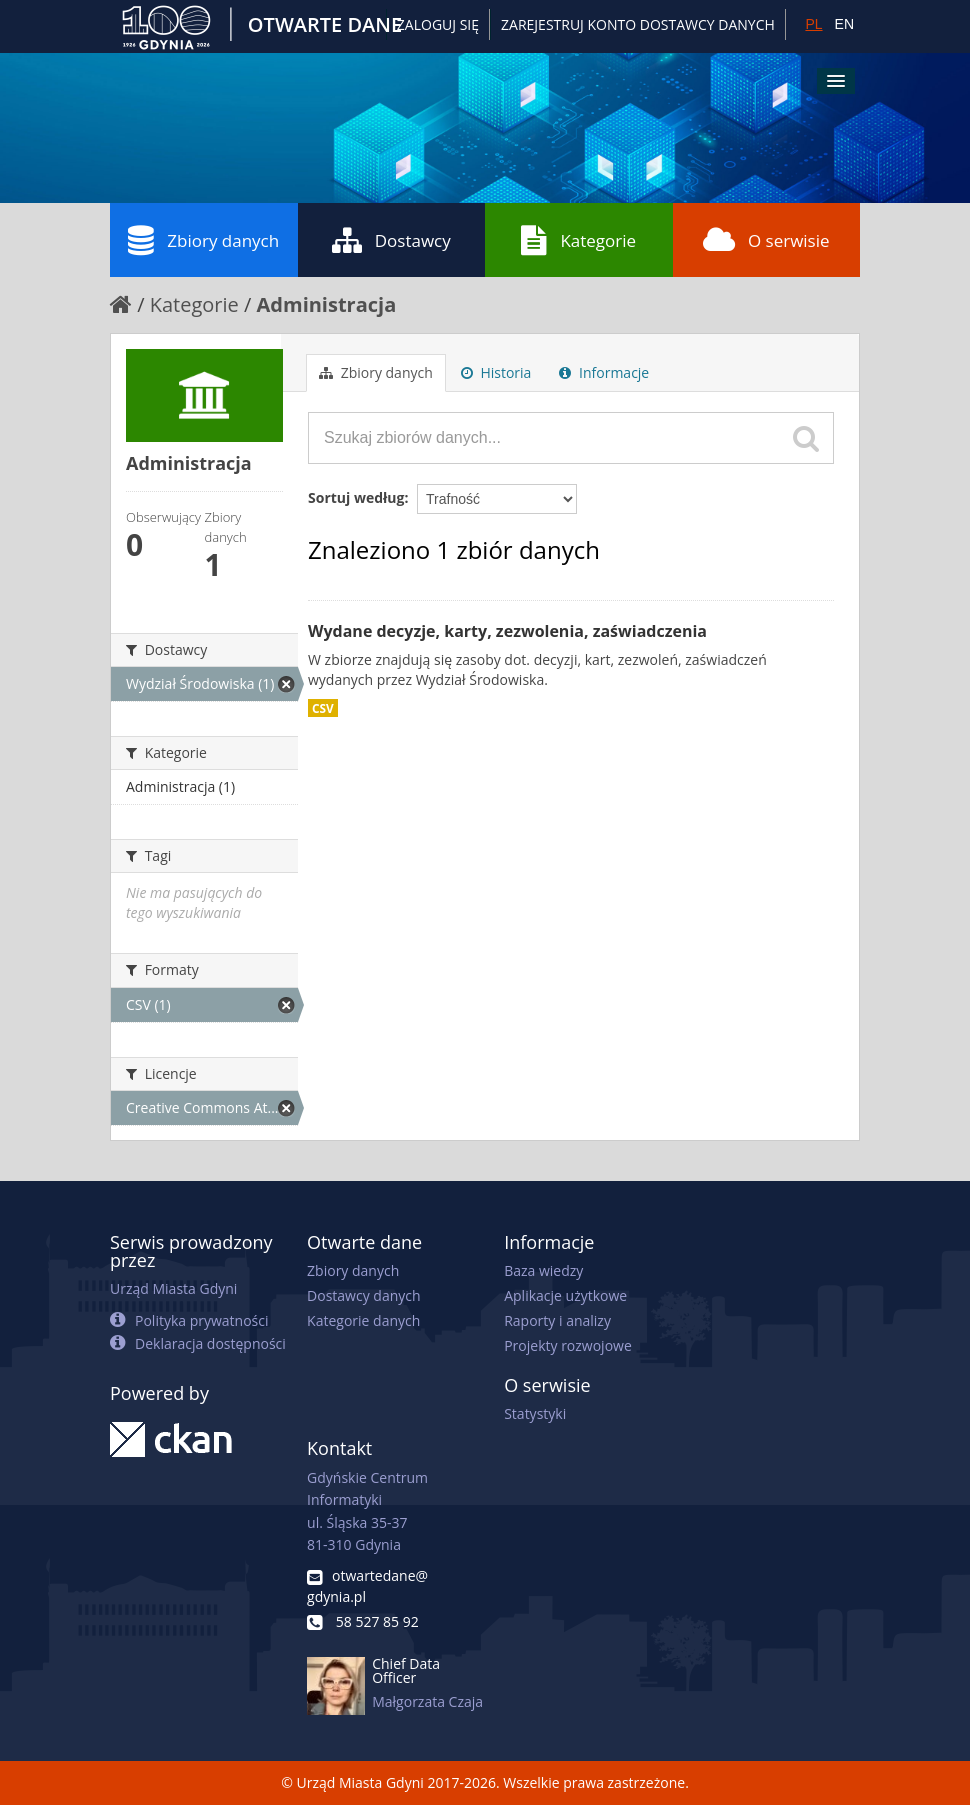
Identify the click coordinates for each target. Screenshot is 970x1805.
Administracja (327, 304)
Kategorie (578, 240)
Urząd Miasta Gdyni (173, 1288)
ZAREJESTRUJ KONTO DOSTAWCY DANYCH (638, 24)
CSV (323, 708)
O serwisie (766, 240)
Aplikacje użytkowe (565, 1295)
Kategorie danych (363, 1320)
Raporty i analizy (557, 1320)
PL (813, 24)
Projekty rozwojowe (568, 1345)
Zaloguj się (438, 24)
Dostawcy (391, 240)
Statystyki (535, 1413)
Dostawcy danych (363, 1295)
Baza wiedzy (543, 1270)
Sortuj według (356, 497)
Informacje (604, 372)
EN (844, 24)
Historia (496, 372)
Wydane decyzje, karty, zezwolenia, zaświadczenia (507, 631)
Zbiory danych (203, 240)
